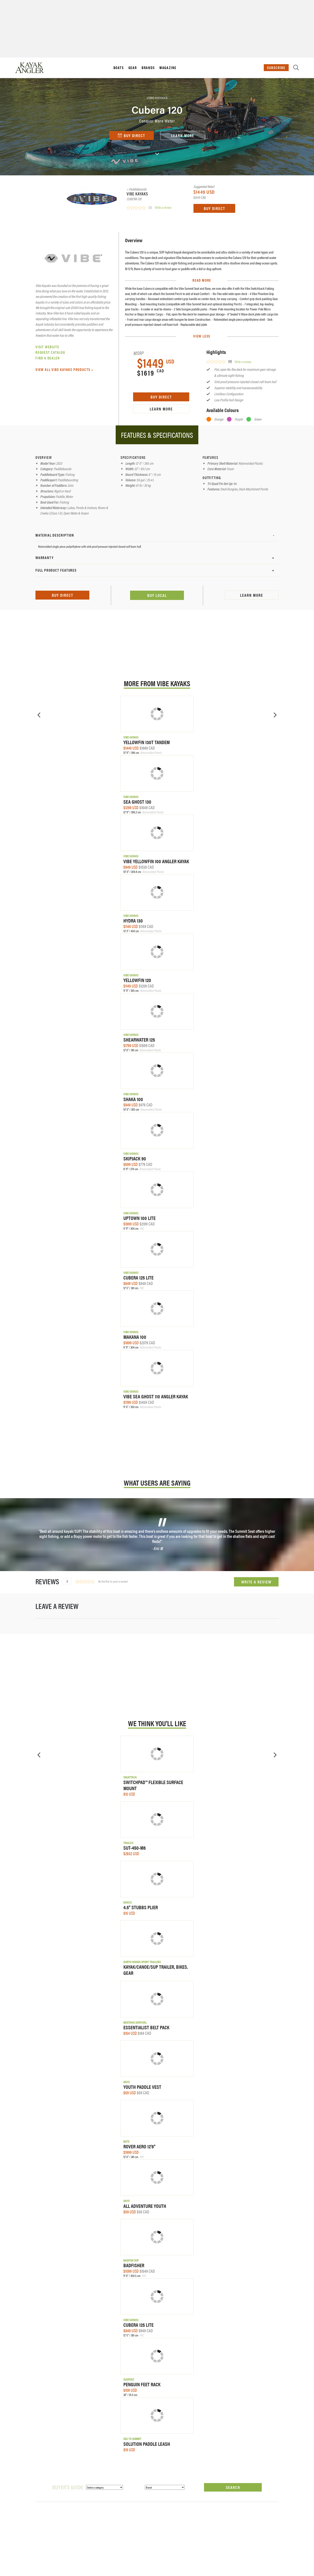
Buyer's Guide (67, 2490)
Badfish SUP (131, 2263)
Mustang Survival (135, 2025)
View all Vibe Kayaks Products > (64, 369)
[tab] (157, 538)
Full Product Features (56, 573)
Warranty (44, 560)
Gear (132, 67)
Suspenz (128, 2382)
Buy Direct (134, 135)
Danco (127, 1905)
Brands (148, 67)
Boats (118, 67)
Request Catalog (50, 352)
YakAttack (130, 1780)
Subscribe (276, 67)
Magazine (167, 67)
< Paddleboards (136, 189)
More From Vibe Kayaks (157, 686)
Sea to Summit (132, 2442)
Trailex (128, 1846)
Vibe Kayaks (157, 97)
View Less (201, 339)
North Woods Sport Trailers (142, 1965)
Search (233, 2490)
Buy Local (157, 598)
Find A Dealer (47, 357)
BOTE (126, 2144)
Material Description (54, 538)
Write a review (163, 207)
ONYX (126, 2085)
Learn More (182, 135)
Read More (201, 280)
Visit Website (47, 346)
